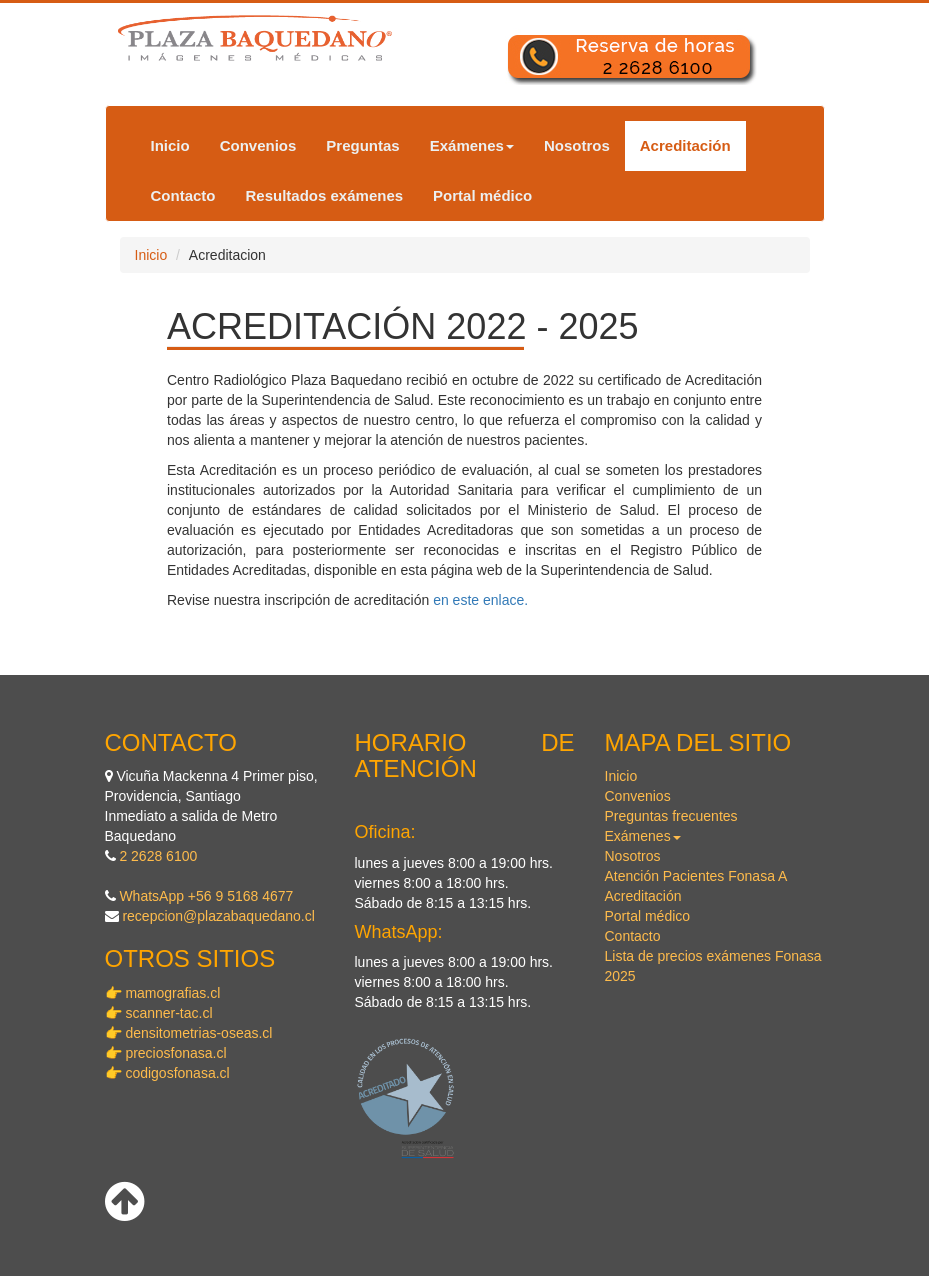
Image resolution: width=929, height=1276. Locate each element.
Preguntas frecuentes (671, 816)
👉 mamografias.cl (163, 993)
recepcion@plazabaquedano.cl (218, 916)
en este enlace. (480, 600)
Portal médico (482, 195)
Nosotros (577, 145)
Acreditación (685, 145)
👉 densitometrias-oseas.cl (189, 1033)
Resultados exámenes (325, 195)
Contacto (183, 195)
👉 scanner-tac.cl (159, 1013)
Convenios (258, 145)
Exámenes (472, 145)
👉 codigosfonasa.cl (167, 1073)
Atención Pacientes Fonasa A (696, 876)
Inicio (170, 145)
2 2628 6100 (158, 856)
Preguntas (362, 145)
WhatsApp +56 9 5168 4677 (206, 896)
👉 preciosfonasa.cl (166, 1053)
